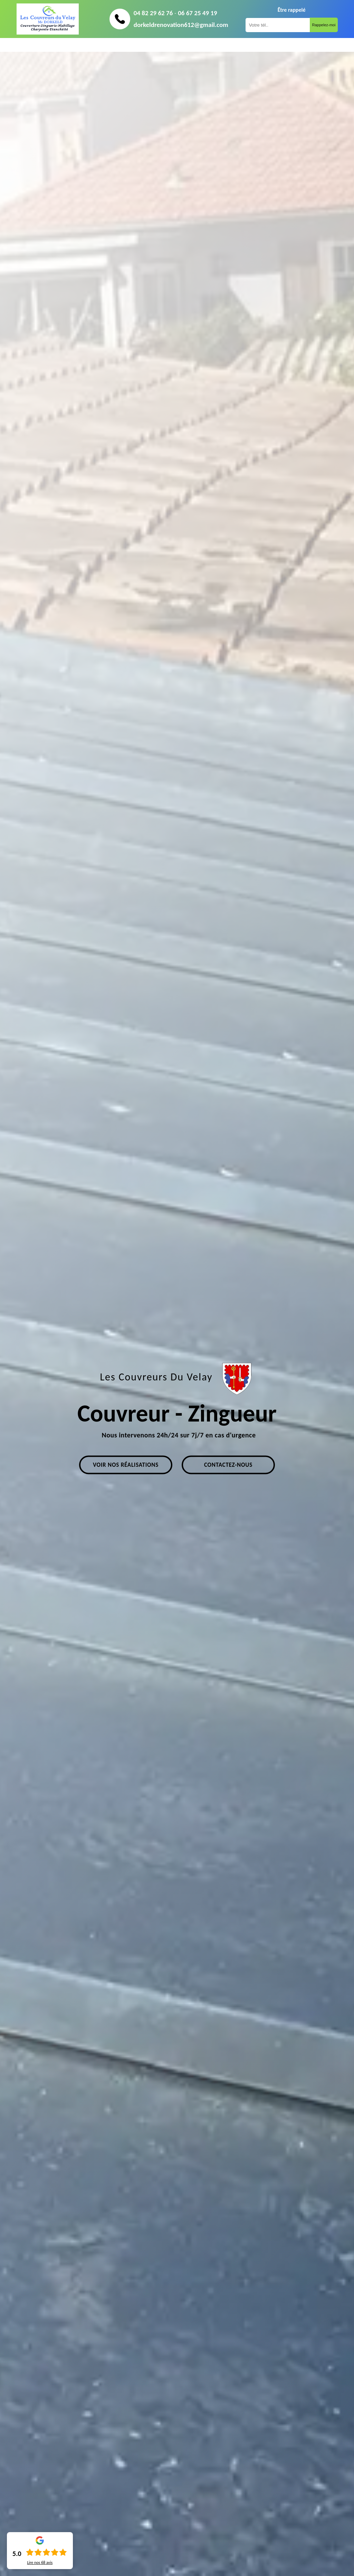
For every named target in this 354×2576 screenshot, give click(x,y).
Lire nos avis (39, 2562)
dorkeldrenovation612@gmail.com (181, 25)
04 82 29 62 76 (153, 13)
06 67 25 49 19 (197, 13)
